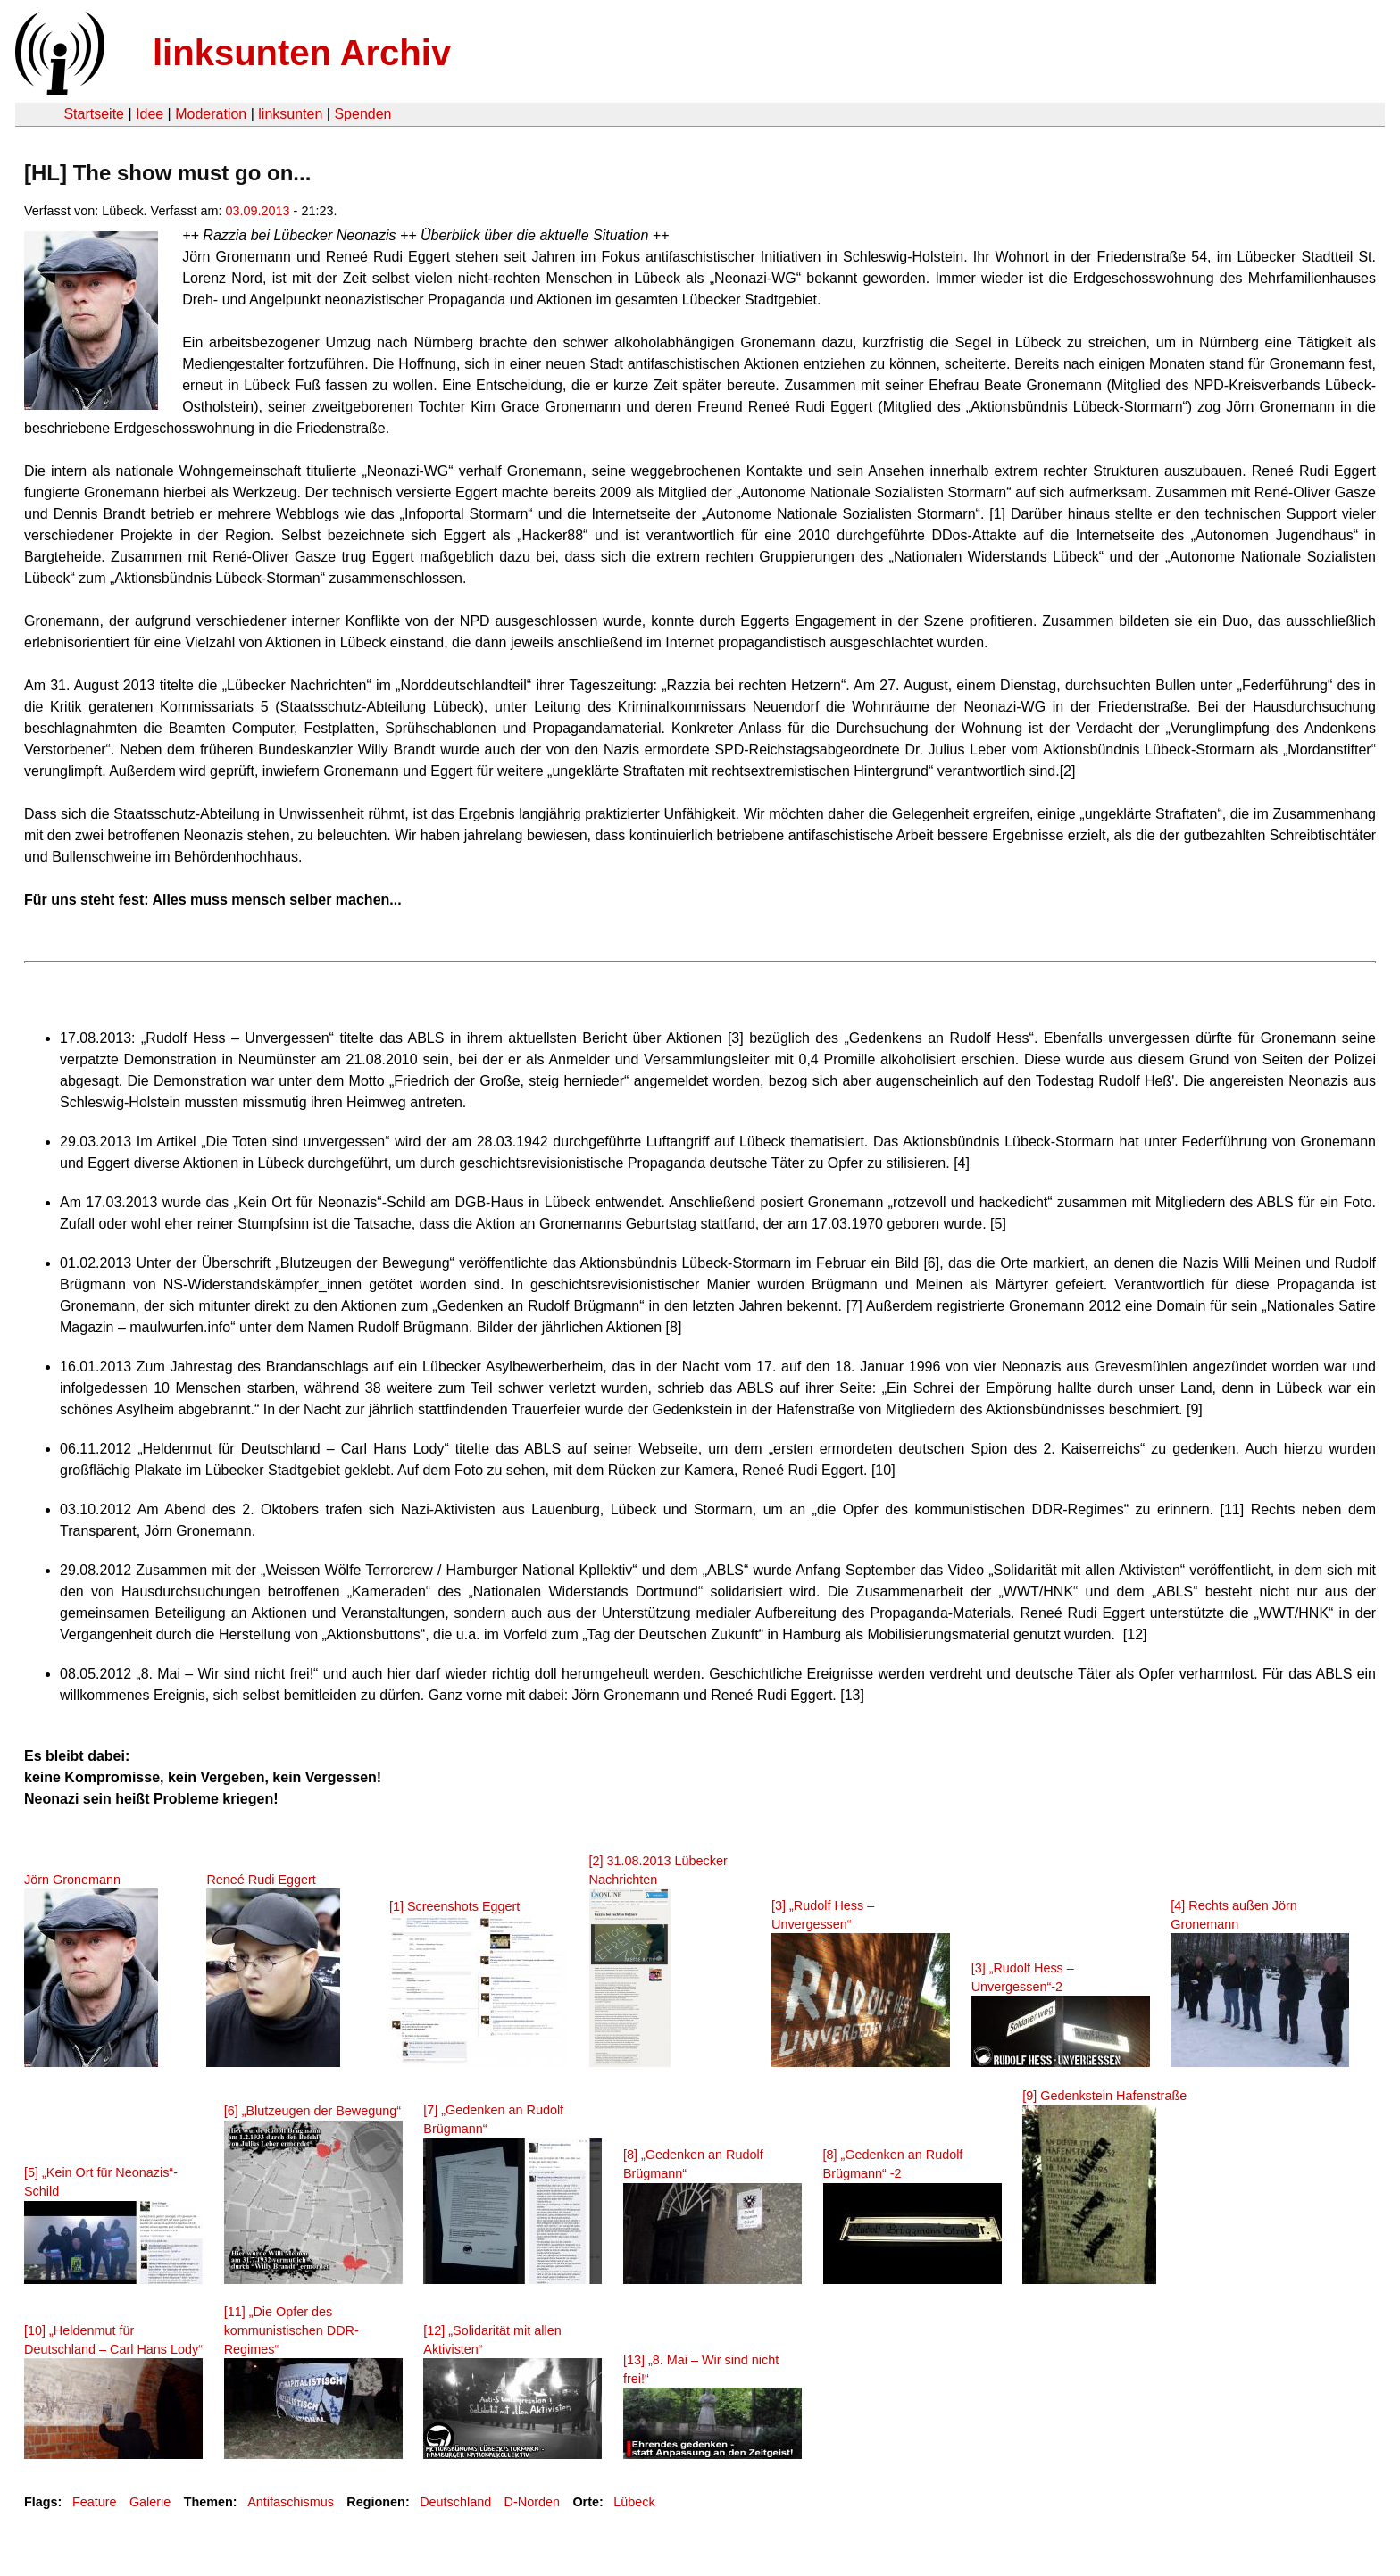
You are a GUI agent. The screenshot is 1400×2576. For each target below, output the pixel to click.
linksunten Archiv (302, 52)
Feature (94, 2502)
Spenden (362, 113)
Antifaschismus (290, 2502)
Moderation (210, 113)
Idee (149, 113)
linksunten (290, 113)
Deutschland (455, 2502)
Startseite (93, 113)
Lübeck (633, 2502)
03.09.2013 (258, 211)
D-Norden (532, 2502)
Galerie (150, 2502)
